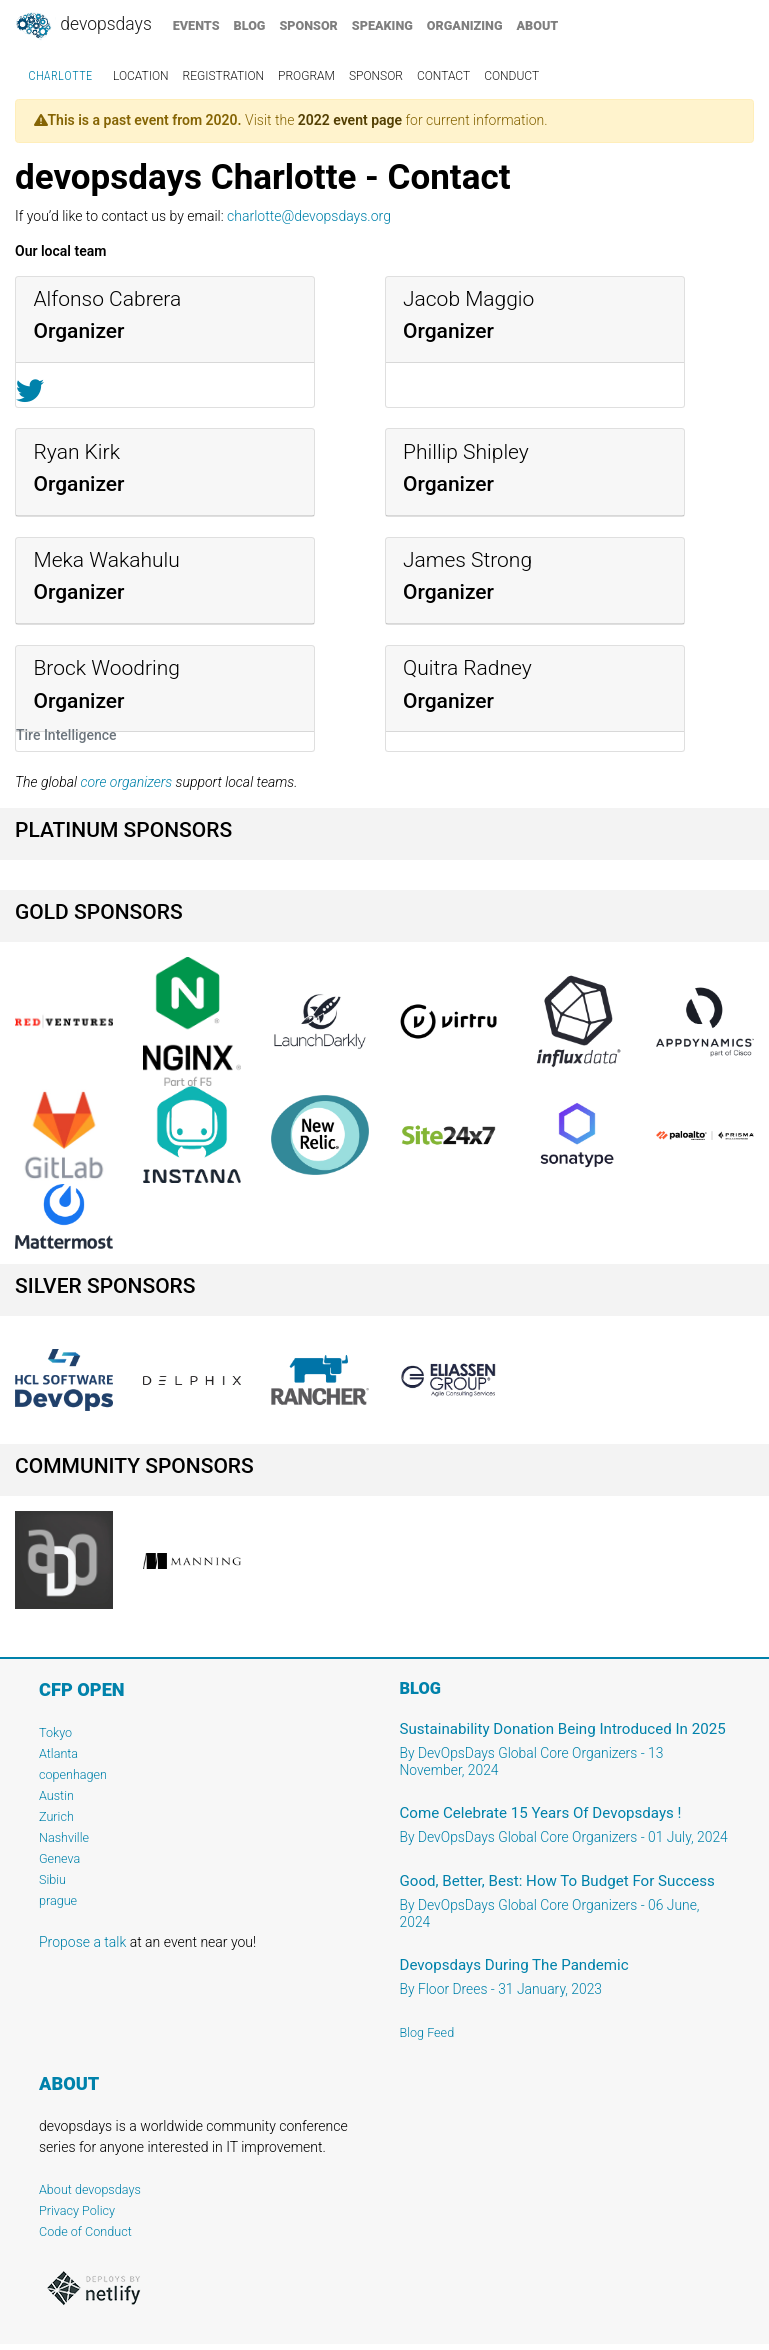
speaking (382, 25)
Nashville (64, 1837)
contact (443, 76)
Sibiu (52, 1879)
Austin (56, 1795)
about (538, 25)
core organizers (126, 782)
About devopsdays (90, 2189)
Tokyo (55, 1732)
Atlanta (58, 1753)
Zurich (56, 1816)
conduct (511, 76)
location (141, 76)
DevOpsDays (83, 26)
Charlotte (60, 76)
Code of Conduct (85, 2231)
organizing (465, 25)
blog (250, 25)
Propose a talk (82, 1942)
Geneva (59, 1858)
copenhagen (73, 1774)
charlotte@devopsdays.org (309, 216)
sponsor (308, 25)
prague (58, 1900)
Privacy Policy (77, 2210)
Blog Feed (427, 2032)
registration (224, 76)
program (306, 76)
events (196, 25)
